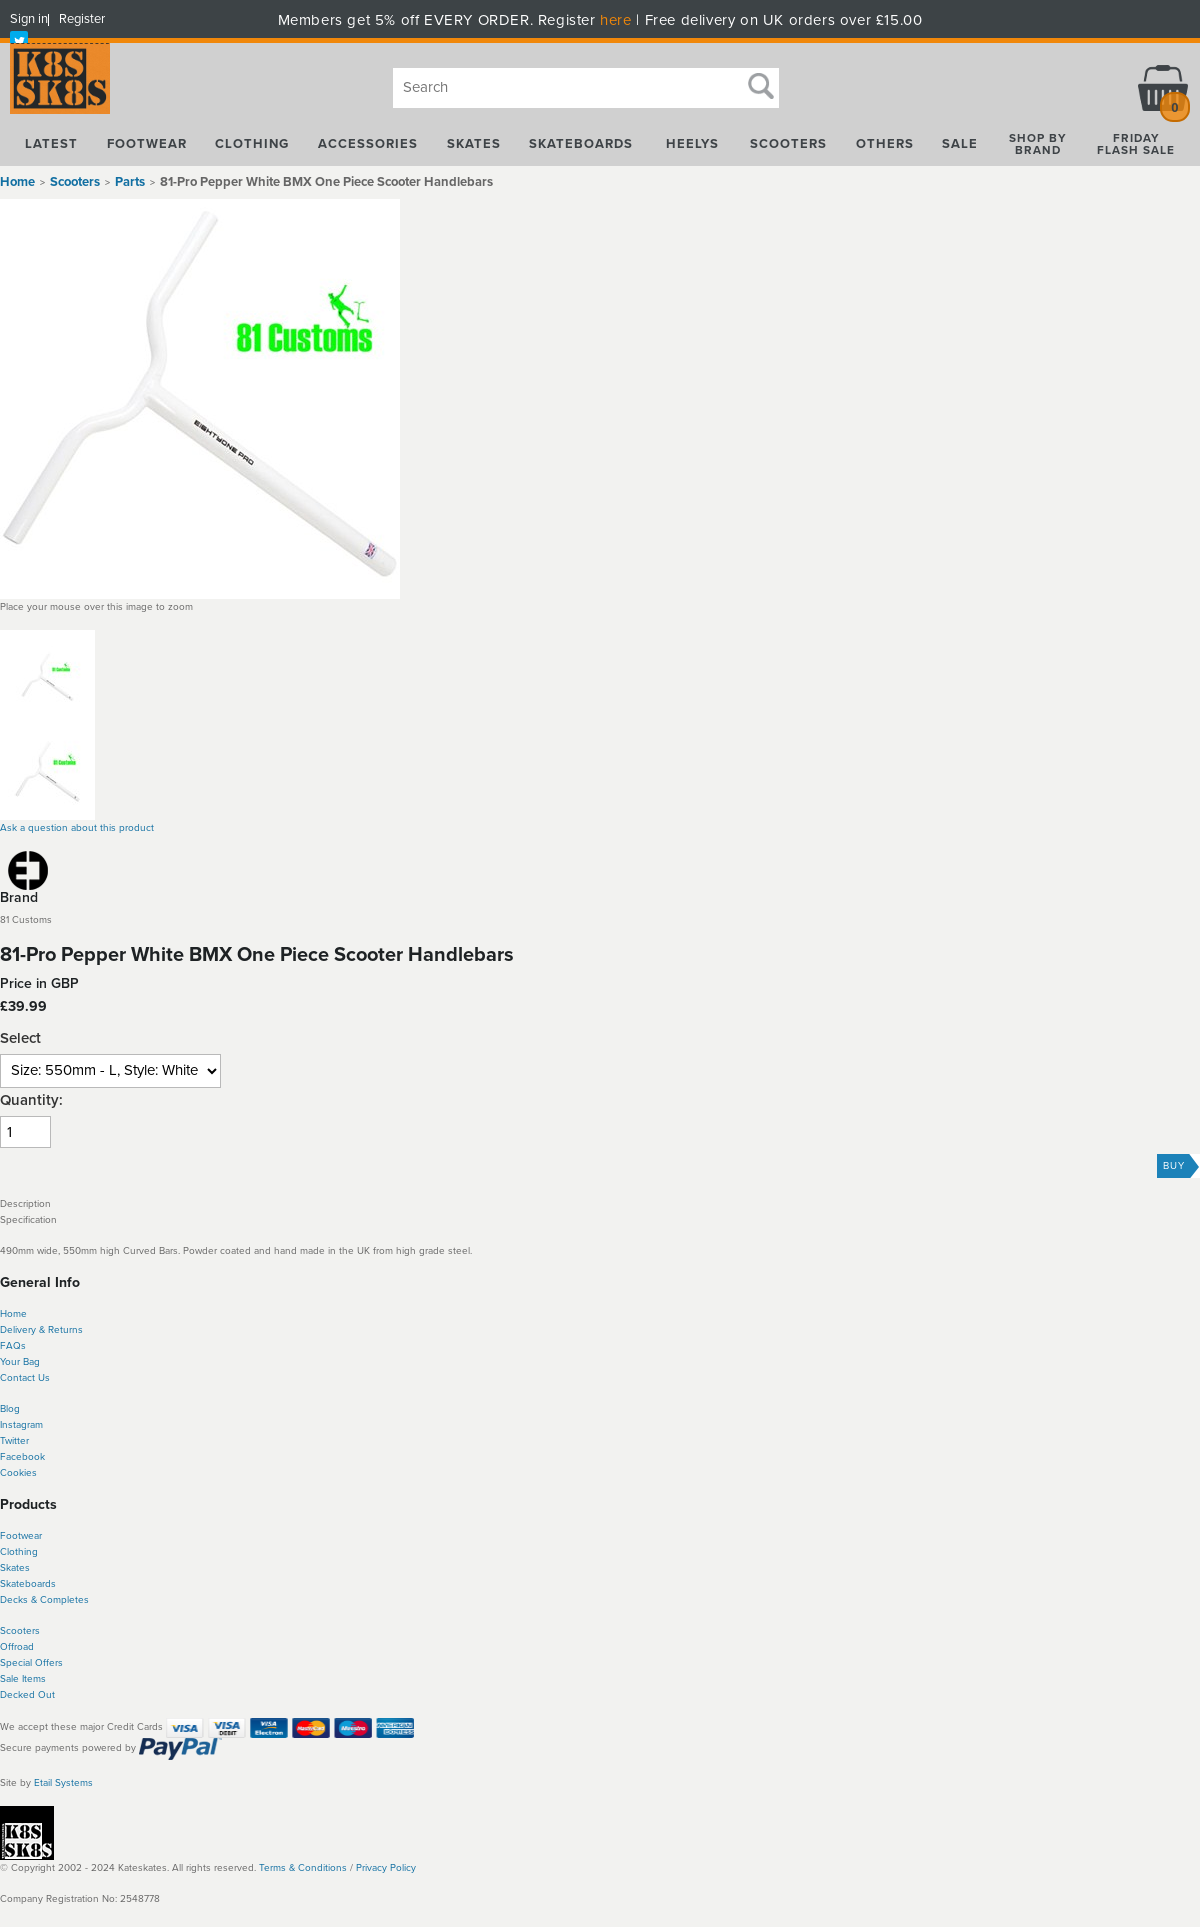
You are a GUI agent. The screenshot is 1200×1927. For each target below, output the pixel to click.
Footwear (21, 1536)
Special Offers (31, 1663)
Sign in (29, 19)
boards (40, 1584)
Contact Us (25, 1378)
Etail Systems (63, 1783)
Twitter (14, 1441)
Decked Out (27, 1695)
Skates (15, 1568)
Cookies (18, 1473)
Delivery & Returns (41, 1330)
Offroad (17, 1647)
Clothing (19, 1552)
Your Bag (20, 1362)
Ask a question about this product (77, 828)
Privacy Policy (386, 1868)
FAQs (13, 1346)
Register (82, 19)
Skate (12, 1584)
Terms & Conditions (303, 1868)
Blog (10, 1409)
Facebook (22, 1457)
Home (17, 182)
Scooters (20, 1631)
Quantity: (31, 1100)
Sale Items (23, 1679)
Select (20, 1038)
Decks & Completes (44, 1600)
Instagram (21, 1425)
